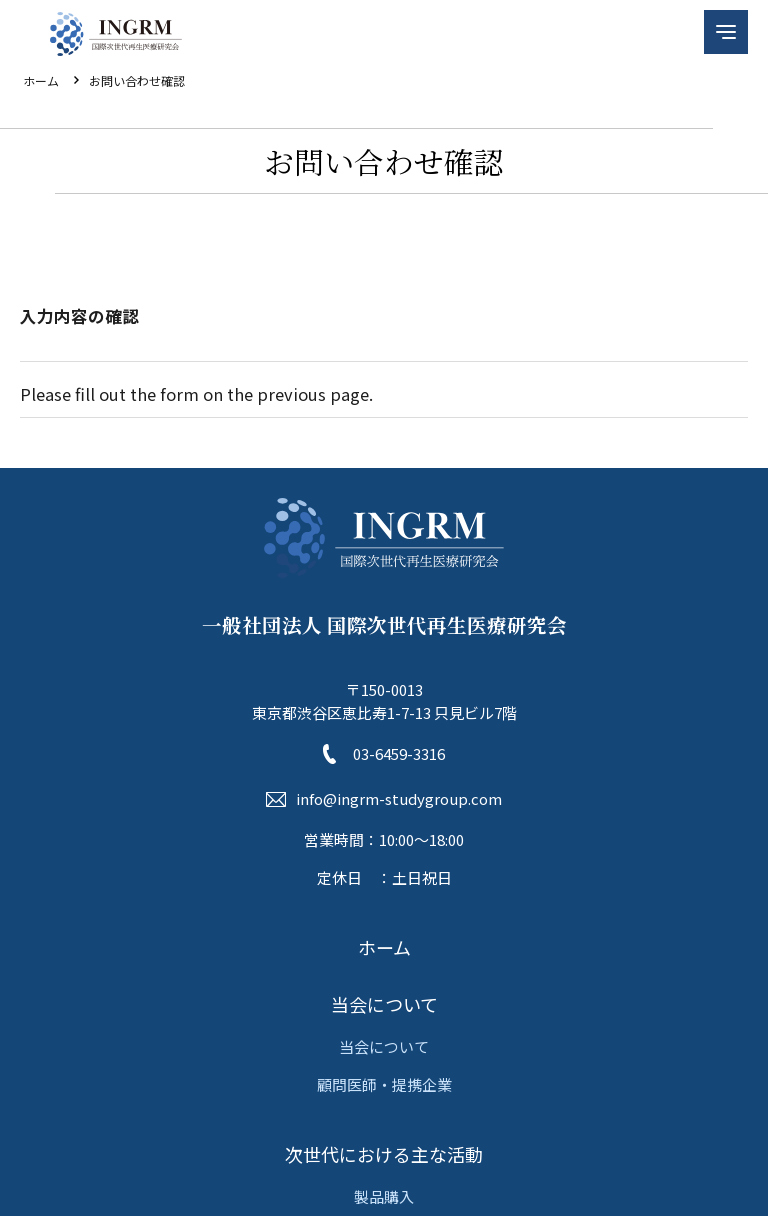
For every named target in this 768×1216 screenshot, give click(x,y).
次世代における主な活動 (384, 1154)
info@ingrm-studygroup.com (399, 798)
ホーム (41, 80)
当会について (384, 1004)
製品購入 (384, 1196)
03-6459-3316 (399, 753)
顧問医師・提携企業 (384, 1084)
